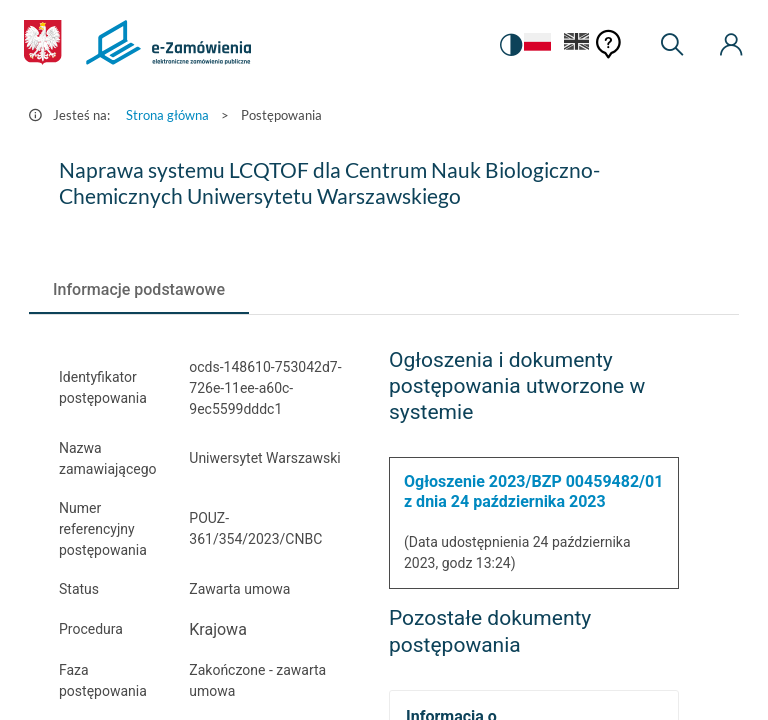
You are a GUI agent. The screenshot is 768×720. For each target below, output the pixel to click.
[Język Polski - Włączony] (535, 45)
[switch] (508, 45)
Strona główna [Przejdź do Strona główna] (167, 115)
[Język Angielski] (577, 45)
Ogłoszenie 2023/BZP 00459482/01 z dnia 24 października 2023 (533, 491)
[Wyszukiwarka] (672, 45)
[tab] (139, 290)
